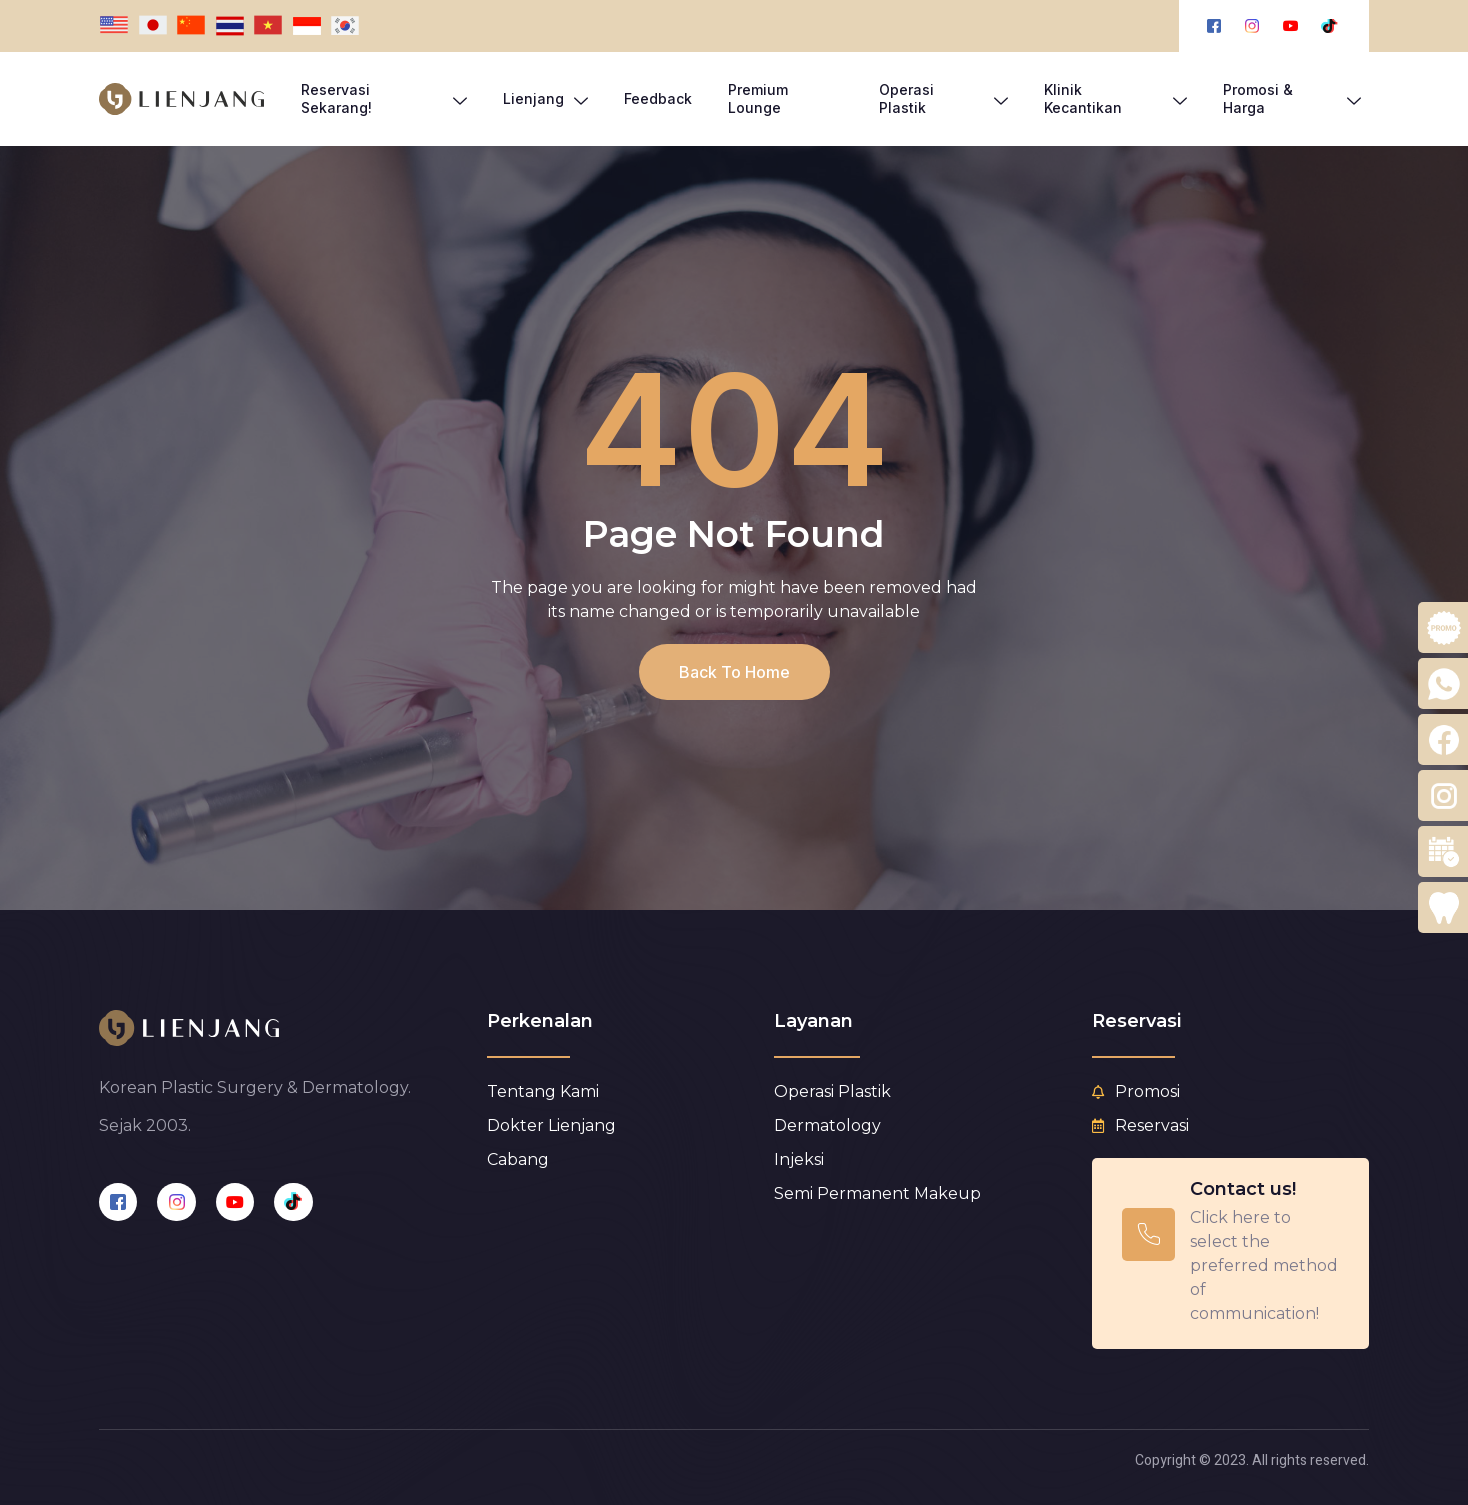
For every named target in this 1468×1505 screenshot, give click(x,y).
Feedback (658, 98)
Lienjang (545, 99)
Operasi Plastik (943, 98)
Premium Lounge (758, 98)
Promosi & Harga (1292, 98)
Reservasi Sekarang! (384, 98)
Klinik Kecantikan (1115, 98)
